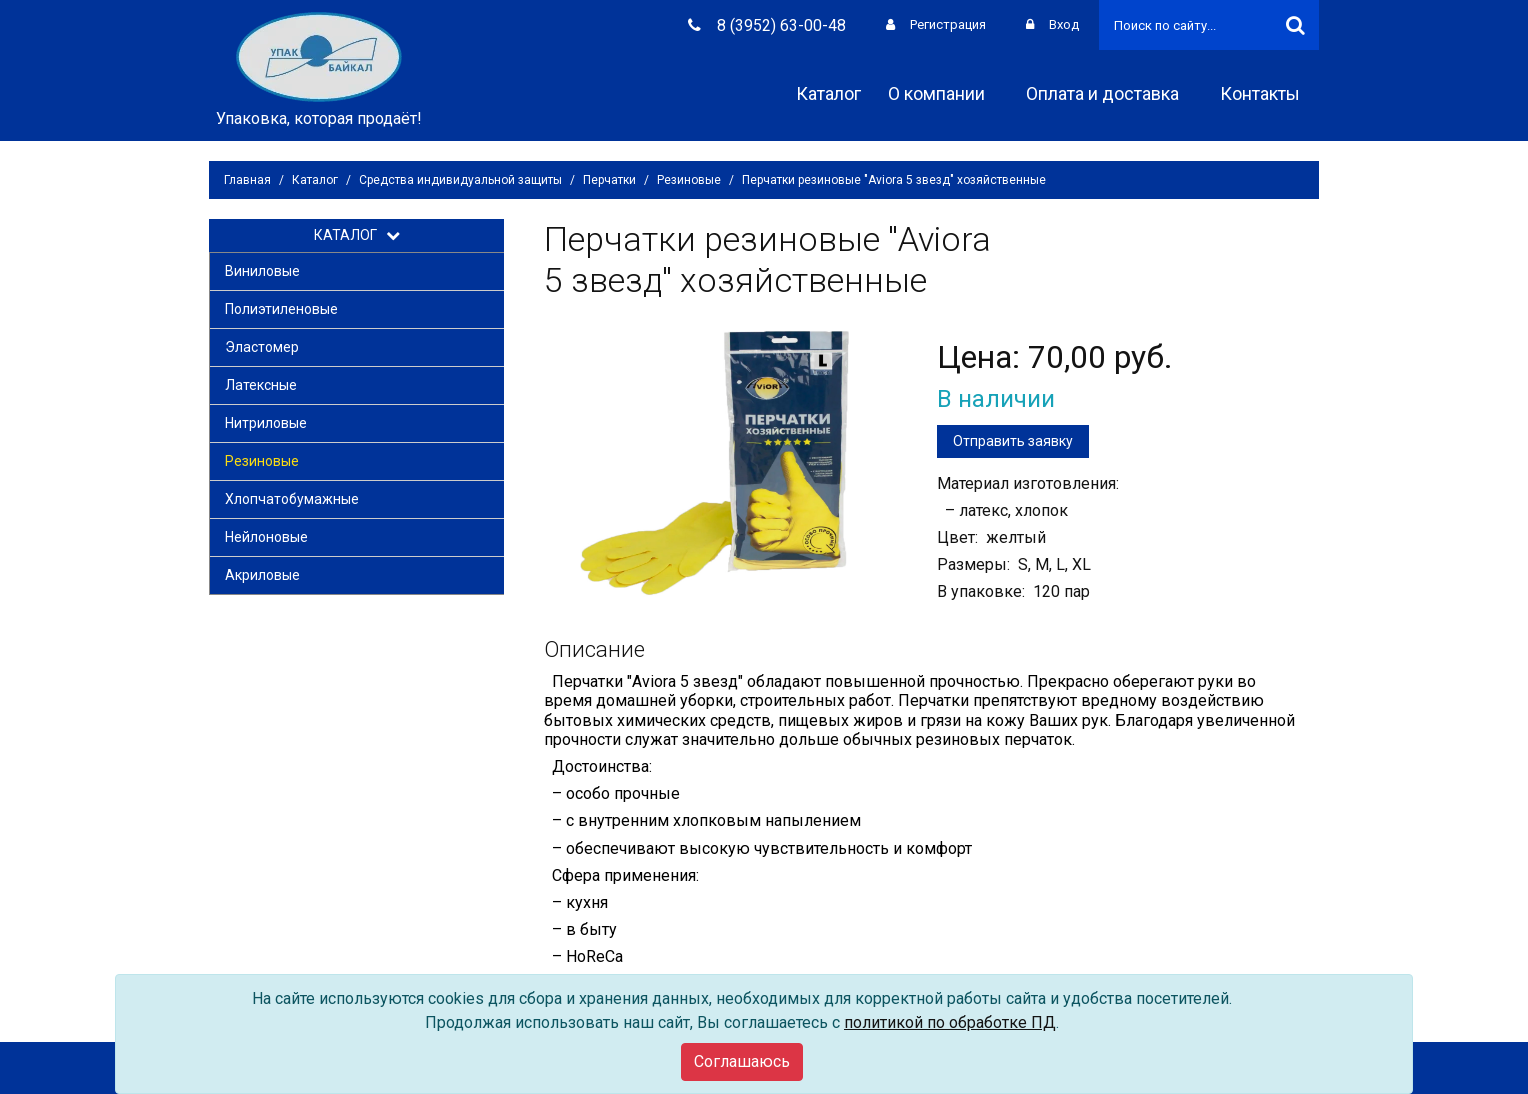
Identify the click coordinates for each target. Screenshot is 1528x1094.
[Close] (742, 1062)
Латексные (261, 385)
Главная (247, 180)
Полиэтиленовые (281, 309)
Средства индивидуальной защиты (460, 180)
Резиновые (689, 180)
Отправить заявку (1013, 441)
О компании (943, 93)
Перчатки (609, 180)
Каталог (828, 93)
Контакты (1267, 93)
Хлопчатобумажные (292, 499)
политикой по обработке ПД (950, 1022)
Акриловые (262, 575)
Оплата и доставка (1109, 93)
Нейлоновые (266, 537)
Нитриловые (266, 423)
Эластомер (262, 347)
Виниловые (262, 271)
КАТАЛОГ (357, 235)
